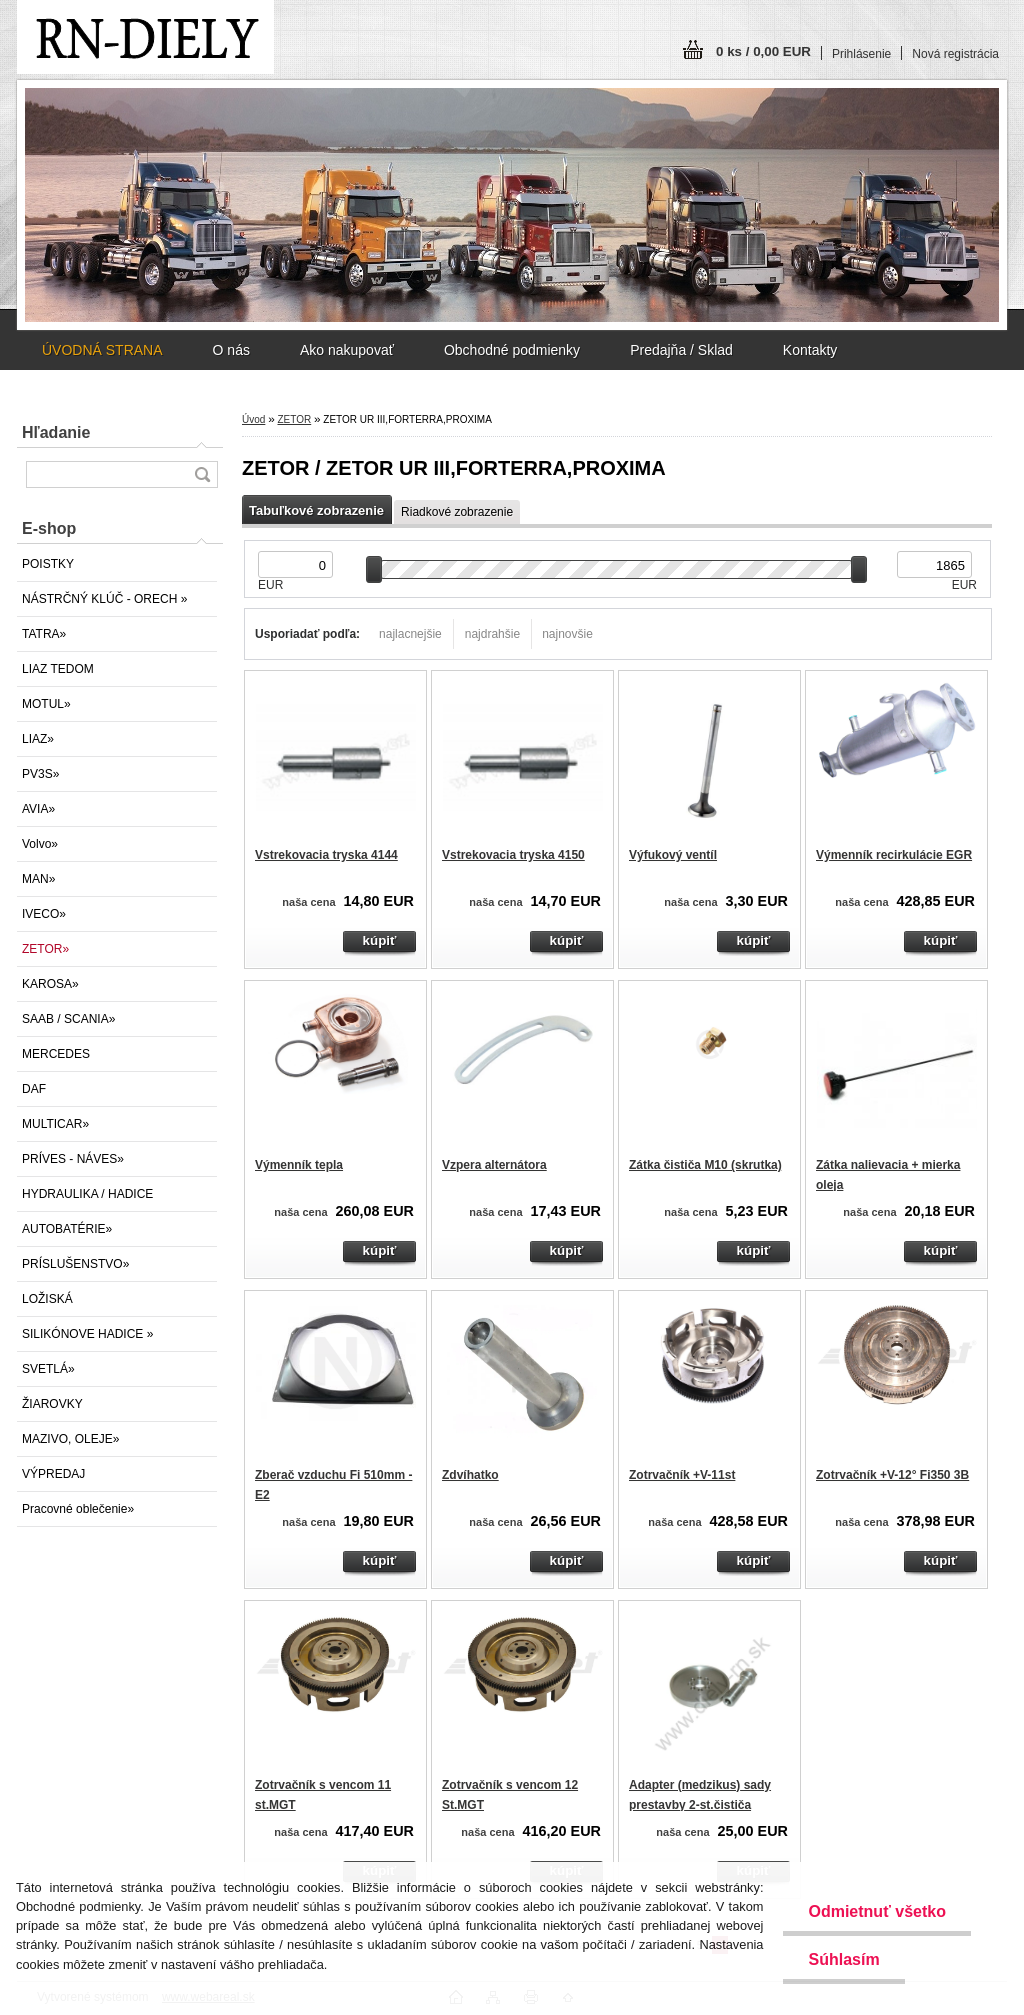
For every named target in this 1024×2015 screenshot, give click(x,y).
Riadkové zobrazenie (457, 512)
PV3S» (40, 774)
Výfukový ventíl (673, 855)
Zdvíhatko (470, 1475)
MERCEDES (56, 1054)
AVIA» (38, 809)
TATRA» (44, 634)
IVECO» (44, 914)
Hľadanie (56, 432)
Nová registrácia (955, 54)
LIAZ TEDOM (58, 669)
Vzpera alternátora (494, 1165)
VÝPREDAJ (53, 1474)
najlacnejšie (410, 634)
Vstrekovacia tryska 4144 (326, 855)
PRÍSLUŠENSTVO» (75, 1264)
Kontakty (810, 350)
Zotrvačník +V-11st (682, 1475)
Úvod (253, 419)
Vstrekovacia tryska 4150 (513, 855)
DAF (34, 1089)
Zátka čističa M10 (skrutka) (705, 1165)
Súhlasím (843, 1959)
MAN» (38, 879)
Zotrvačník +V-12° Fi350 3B (892, 1475)
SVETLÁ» (48, 1369)
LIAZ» (38, 739)
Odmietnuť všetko (876, 1911)
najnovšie (567, 634)
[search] (202, 474)
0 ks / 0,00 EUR (763, 51)
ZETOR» (45, 949)
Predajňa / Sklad (681, 350)
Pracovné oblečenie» (78, 1509)
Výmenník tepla (299, 1165)
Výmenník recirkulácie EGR (894, 855)
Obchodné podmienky (512, 350)
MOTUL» (46, 704)
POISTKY (48, 564)
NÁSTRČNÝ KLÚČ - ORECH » (104, 599)
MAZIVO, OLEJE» (70, 1439)
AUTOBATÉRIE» (67, 1229)
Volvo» (40, 844)
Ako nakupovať (347, 350)
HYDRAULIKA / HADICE (87, 1194)
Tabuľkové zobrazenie (316, 510)
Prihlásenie (861, 54)
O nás (231, 350)
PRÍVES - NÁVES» (73, 1159)
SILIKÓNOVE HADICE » (87, 1334)
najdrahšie (492, 634)
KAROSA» (50, 984)
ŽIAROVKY (52, 1404)
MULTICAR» (55, 1124)
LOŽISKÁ (47, 1299)
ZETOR (294, 419)
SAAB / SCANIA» (68, 1019)
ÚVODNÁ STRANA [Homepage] (102, 350)
